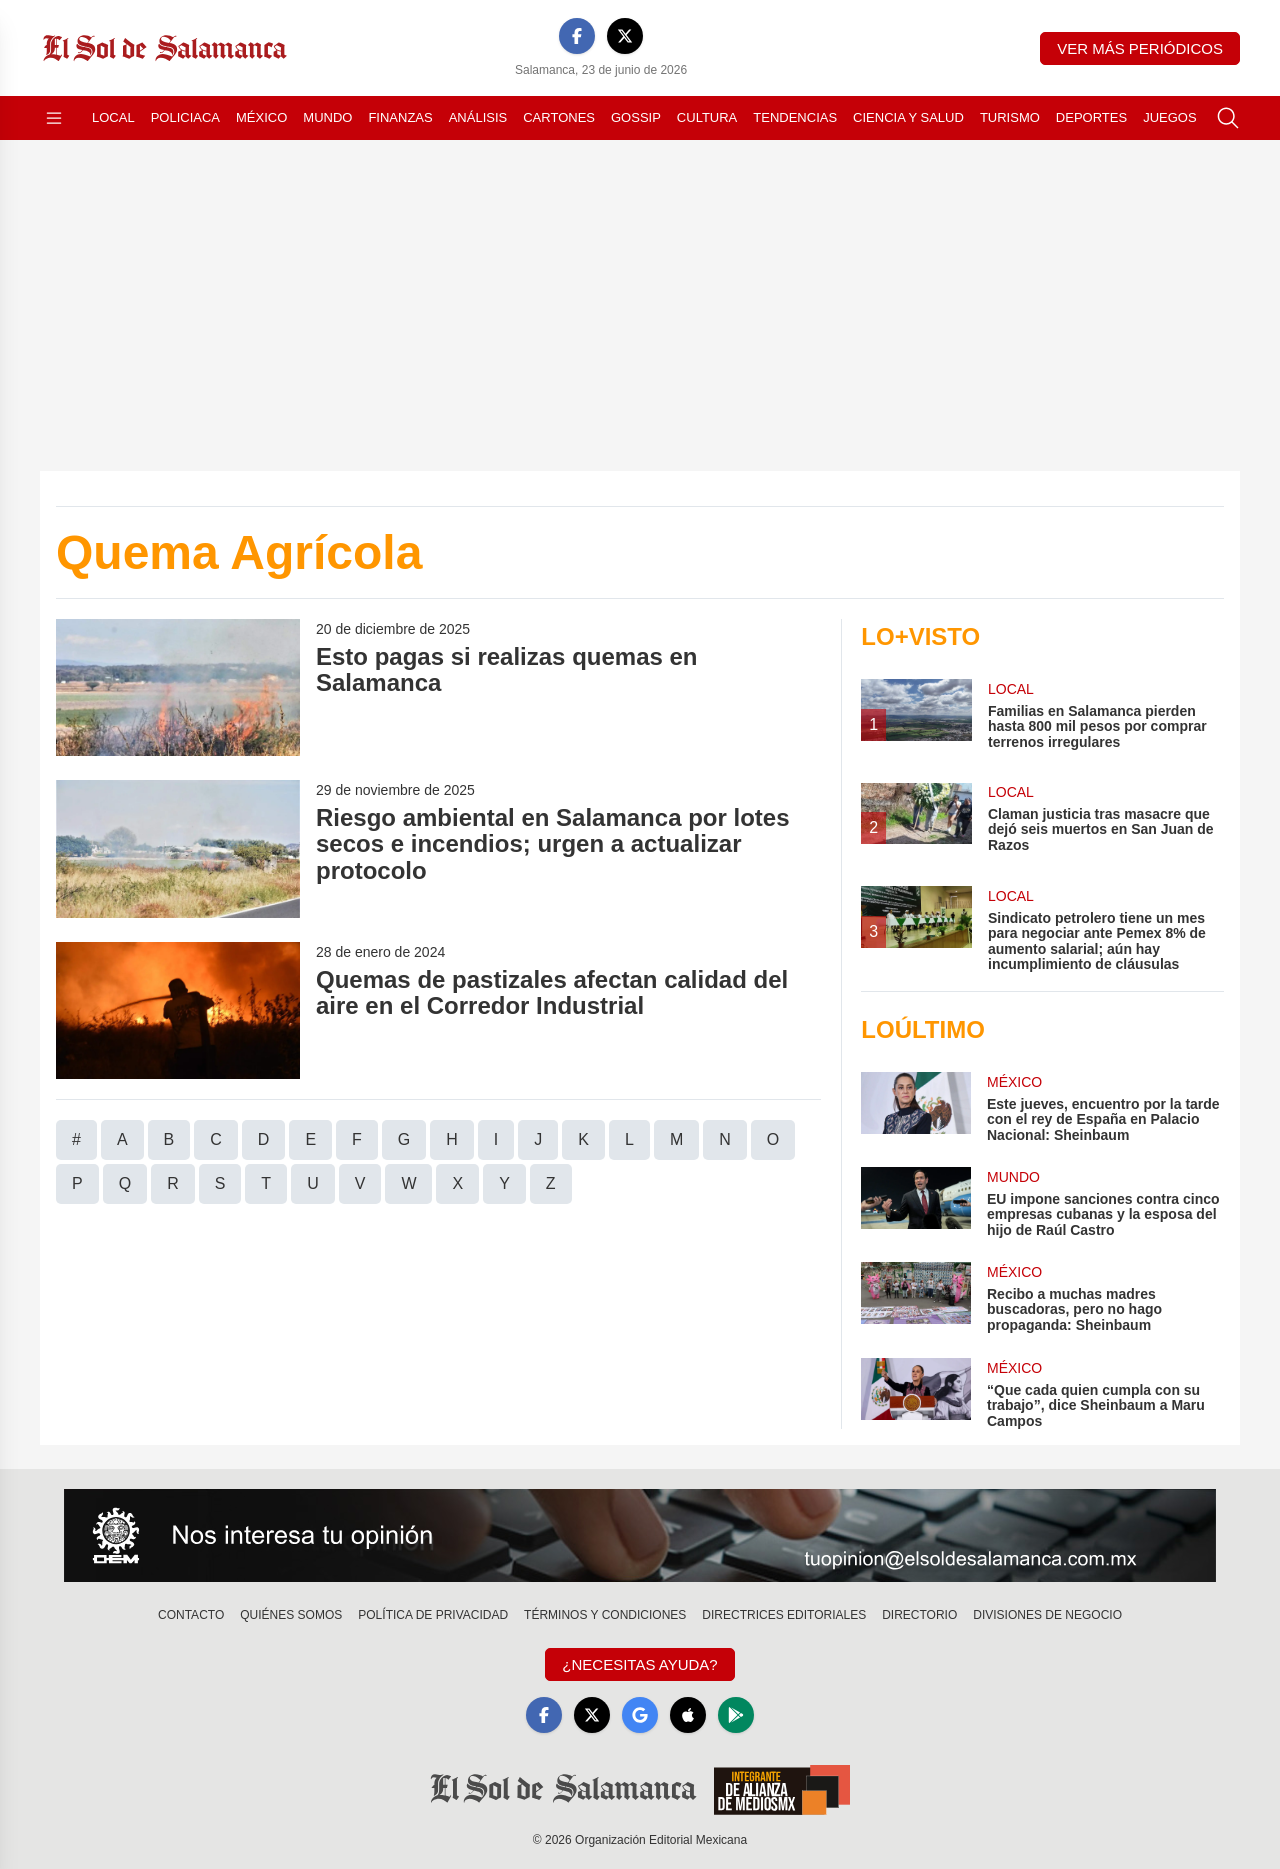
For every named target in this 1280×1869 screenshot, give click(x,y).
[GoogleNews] (640, 1715)
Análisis (478, 117)
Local (113, 117)
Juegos (1169, 117)
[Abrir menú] (54, 118)
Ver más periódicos (1140, 48)
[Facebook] (577, 36)
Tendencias (795, 117)
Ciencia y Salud (908, 117)
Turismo (1010, 117)
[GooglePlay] (736, 1715)
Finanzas (400, 117)
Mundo (327, 117)
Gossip (636, 117)
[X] (625, 36)
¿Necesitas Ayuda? (639, 1664)
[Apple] (688, 1715)
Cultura (707, 117)
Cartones (559, 117)
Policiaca (185, 117)
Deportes (1091, 117)
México (261, 117)
